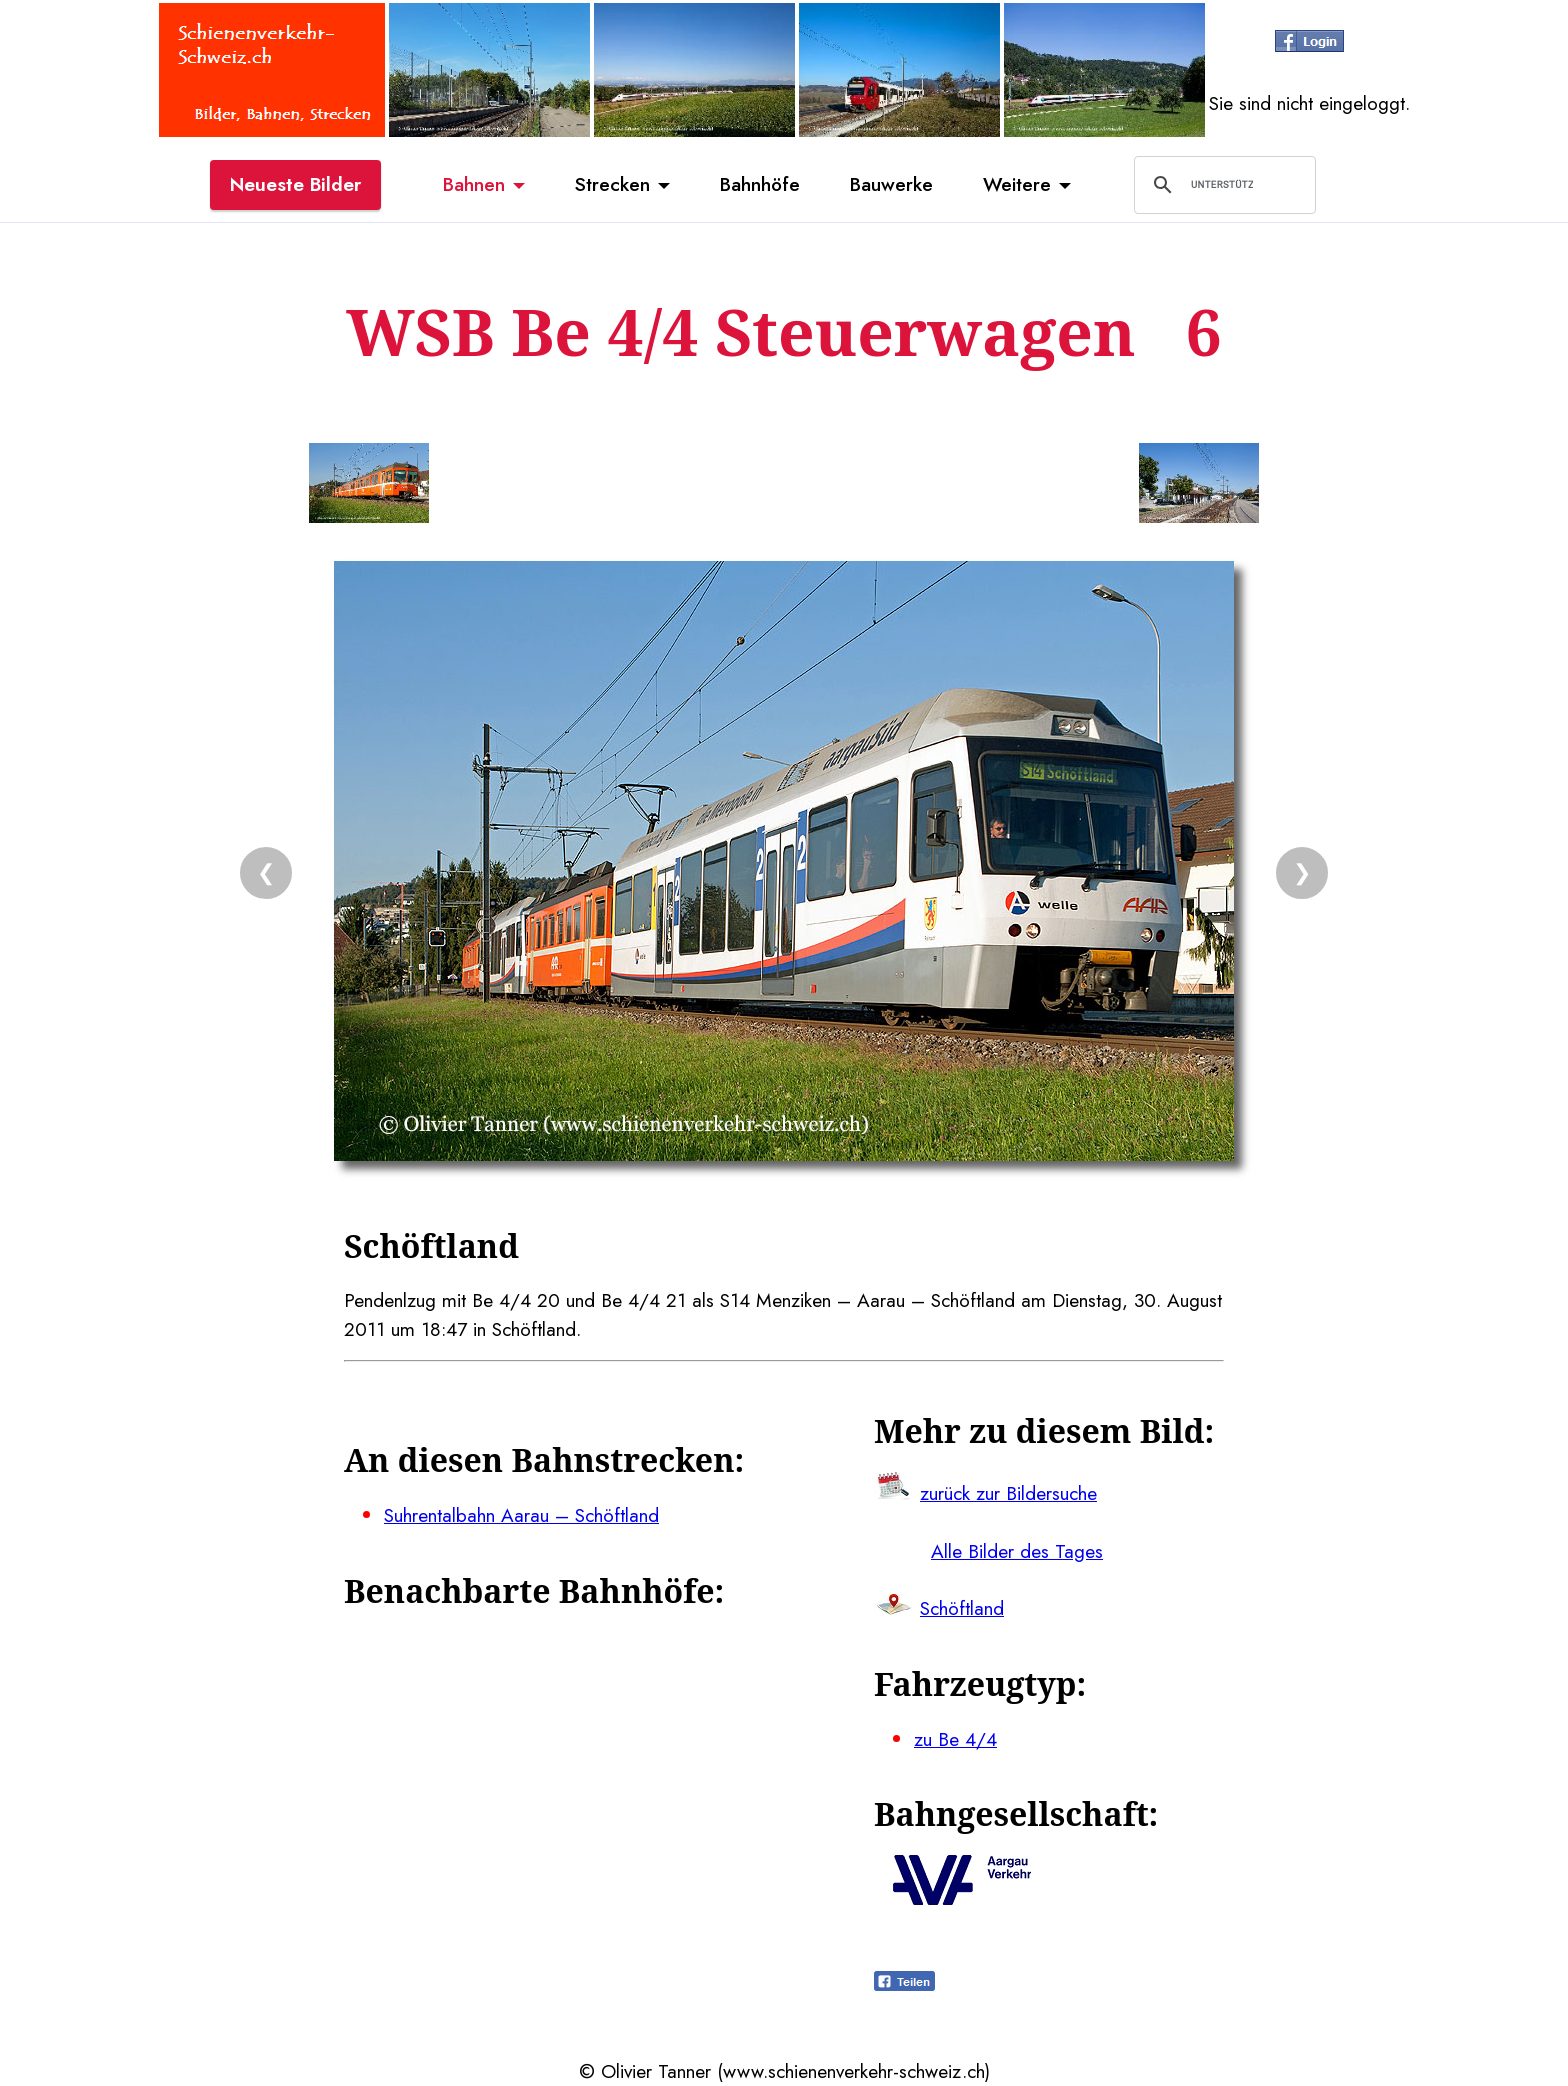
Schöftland (962, 1608)
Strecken (612, 184)
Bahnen (474, 184)
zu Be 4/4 (955, 1739)
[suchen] (1222, 185)
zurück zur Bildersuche (1008, 1493)
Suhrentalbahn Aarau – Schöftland (521, 1515)
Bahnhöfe (760, 184)
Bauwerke (891, 184)
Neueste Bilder (295, 184)
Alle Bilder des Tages (1017, 1551)
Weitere (1017, 184)
